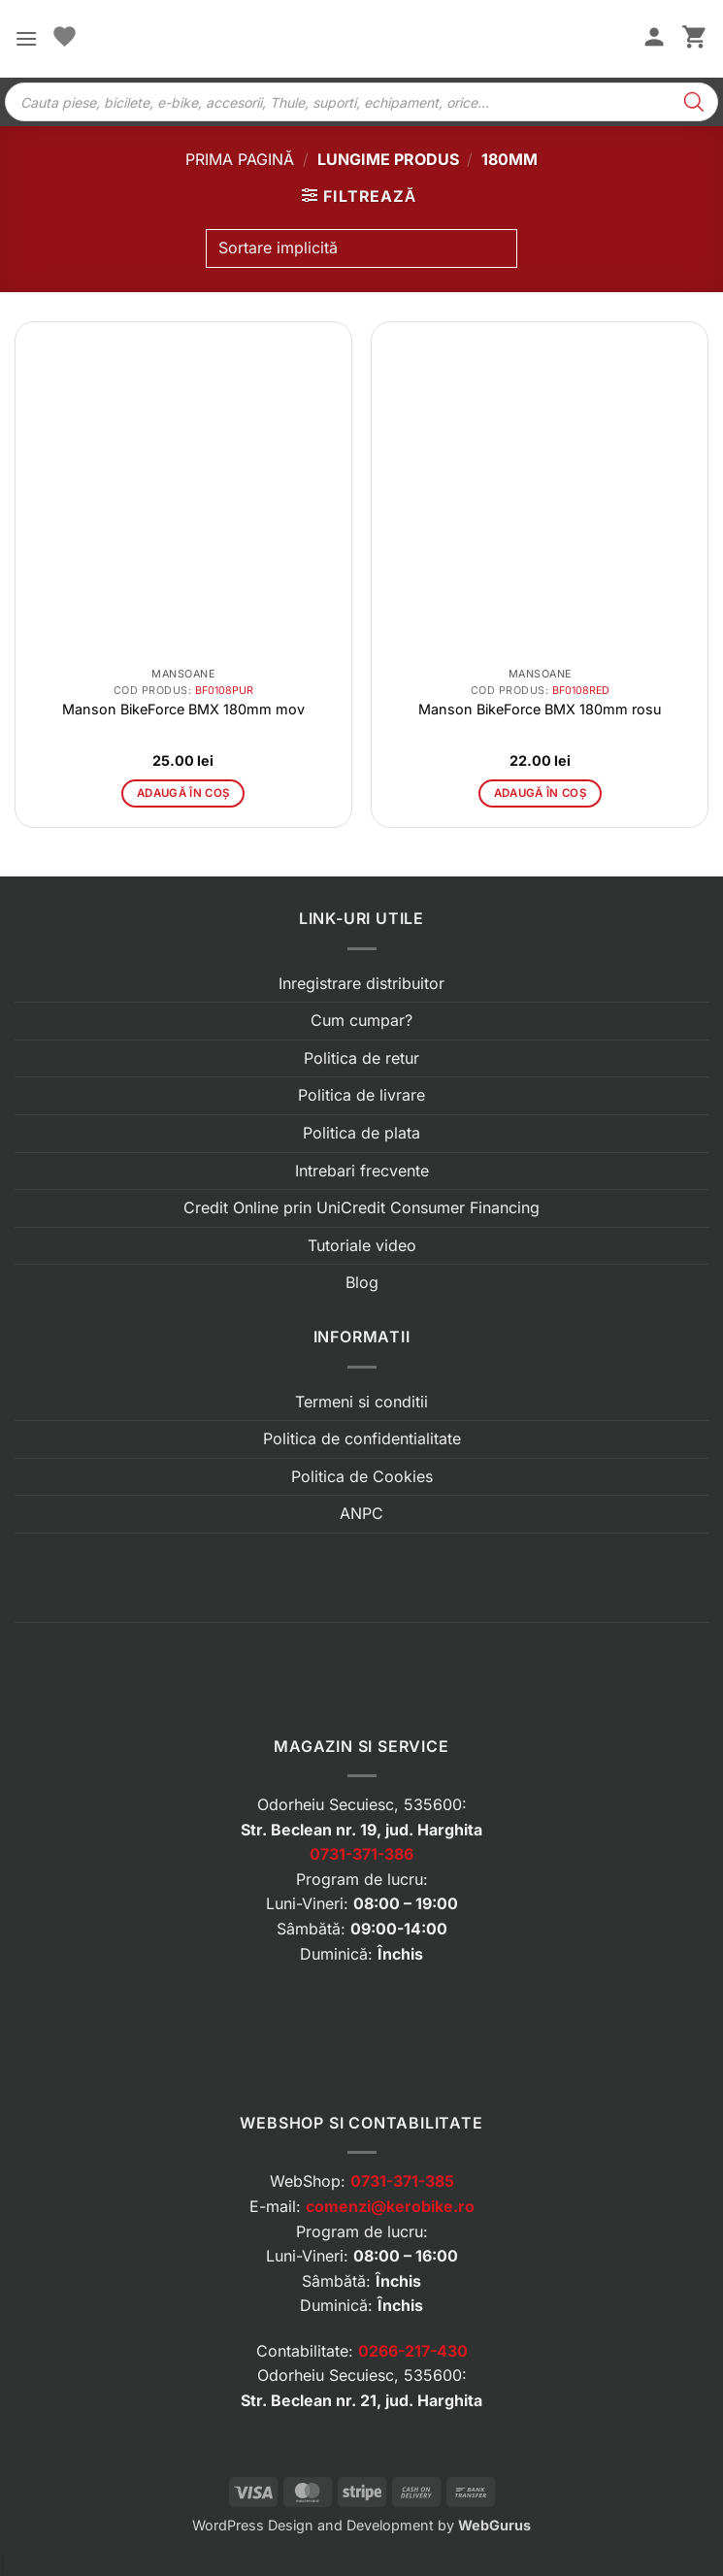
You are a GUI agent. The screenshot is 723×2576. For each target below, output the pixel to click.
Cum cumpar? (361, 1020)
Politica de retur (361, 1058)
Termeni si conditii (361, 1401)
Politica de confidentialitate (362, 1438)
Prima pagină (239, 159)
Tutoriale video (362, 1245)
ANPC (361, 1513)
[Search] (694, 102)
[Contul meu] (654, 39)
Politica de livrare (361, 1095)
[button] (26, 38)
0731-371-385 (402, 2181)
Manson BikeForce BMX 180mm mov (183, 709)
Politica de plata (361, 1132)
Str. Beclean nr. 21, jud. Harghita (361, 2400)
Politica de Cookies (362, 1476)
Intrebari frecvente (362, 1170)
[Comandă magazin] (361, 248)
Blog (361, 1282)
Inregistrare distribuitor (361, 983)
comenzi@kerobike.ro (390, 2206)
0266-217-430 (413, 2351)
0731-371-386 (361, 1854)
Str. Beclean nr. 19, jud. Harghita (361, 1829)
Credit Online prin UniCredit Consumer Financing (361, 1207)
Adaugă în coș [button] (183, 793)
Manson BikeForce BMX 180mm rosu (540, 709)
